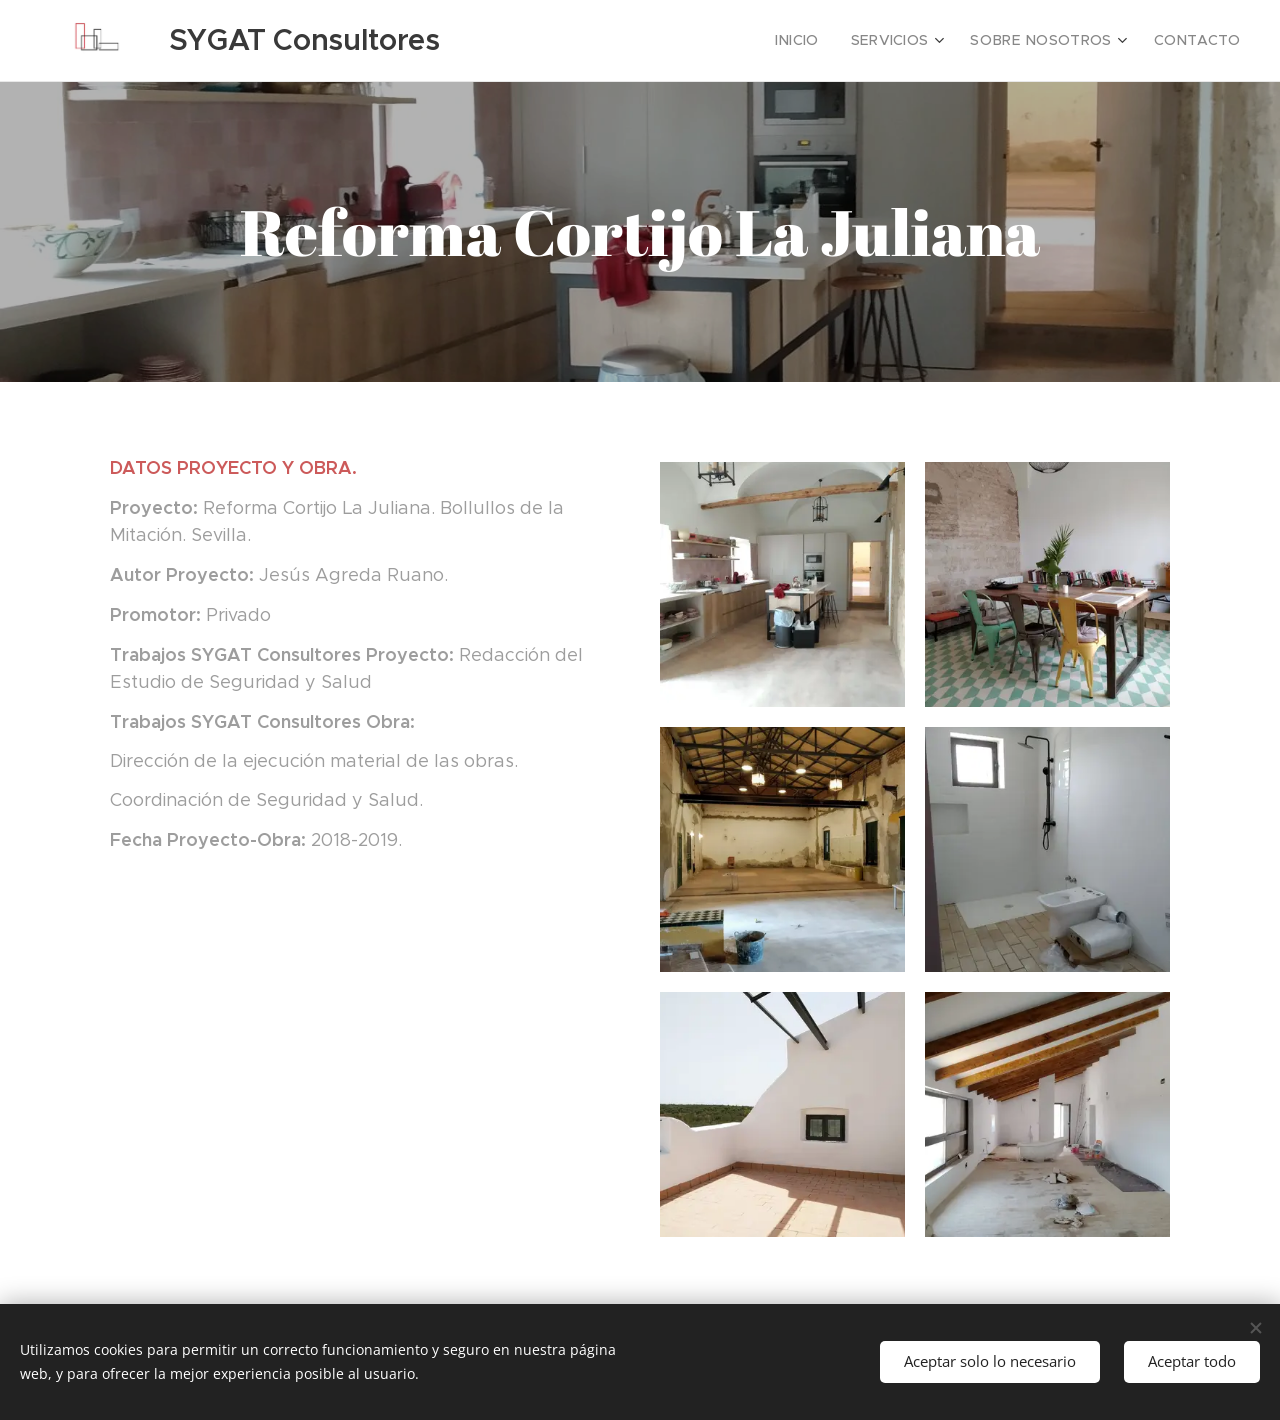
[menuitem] (830, 41)
